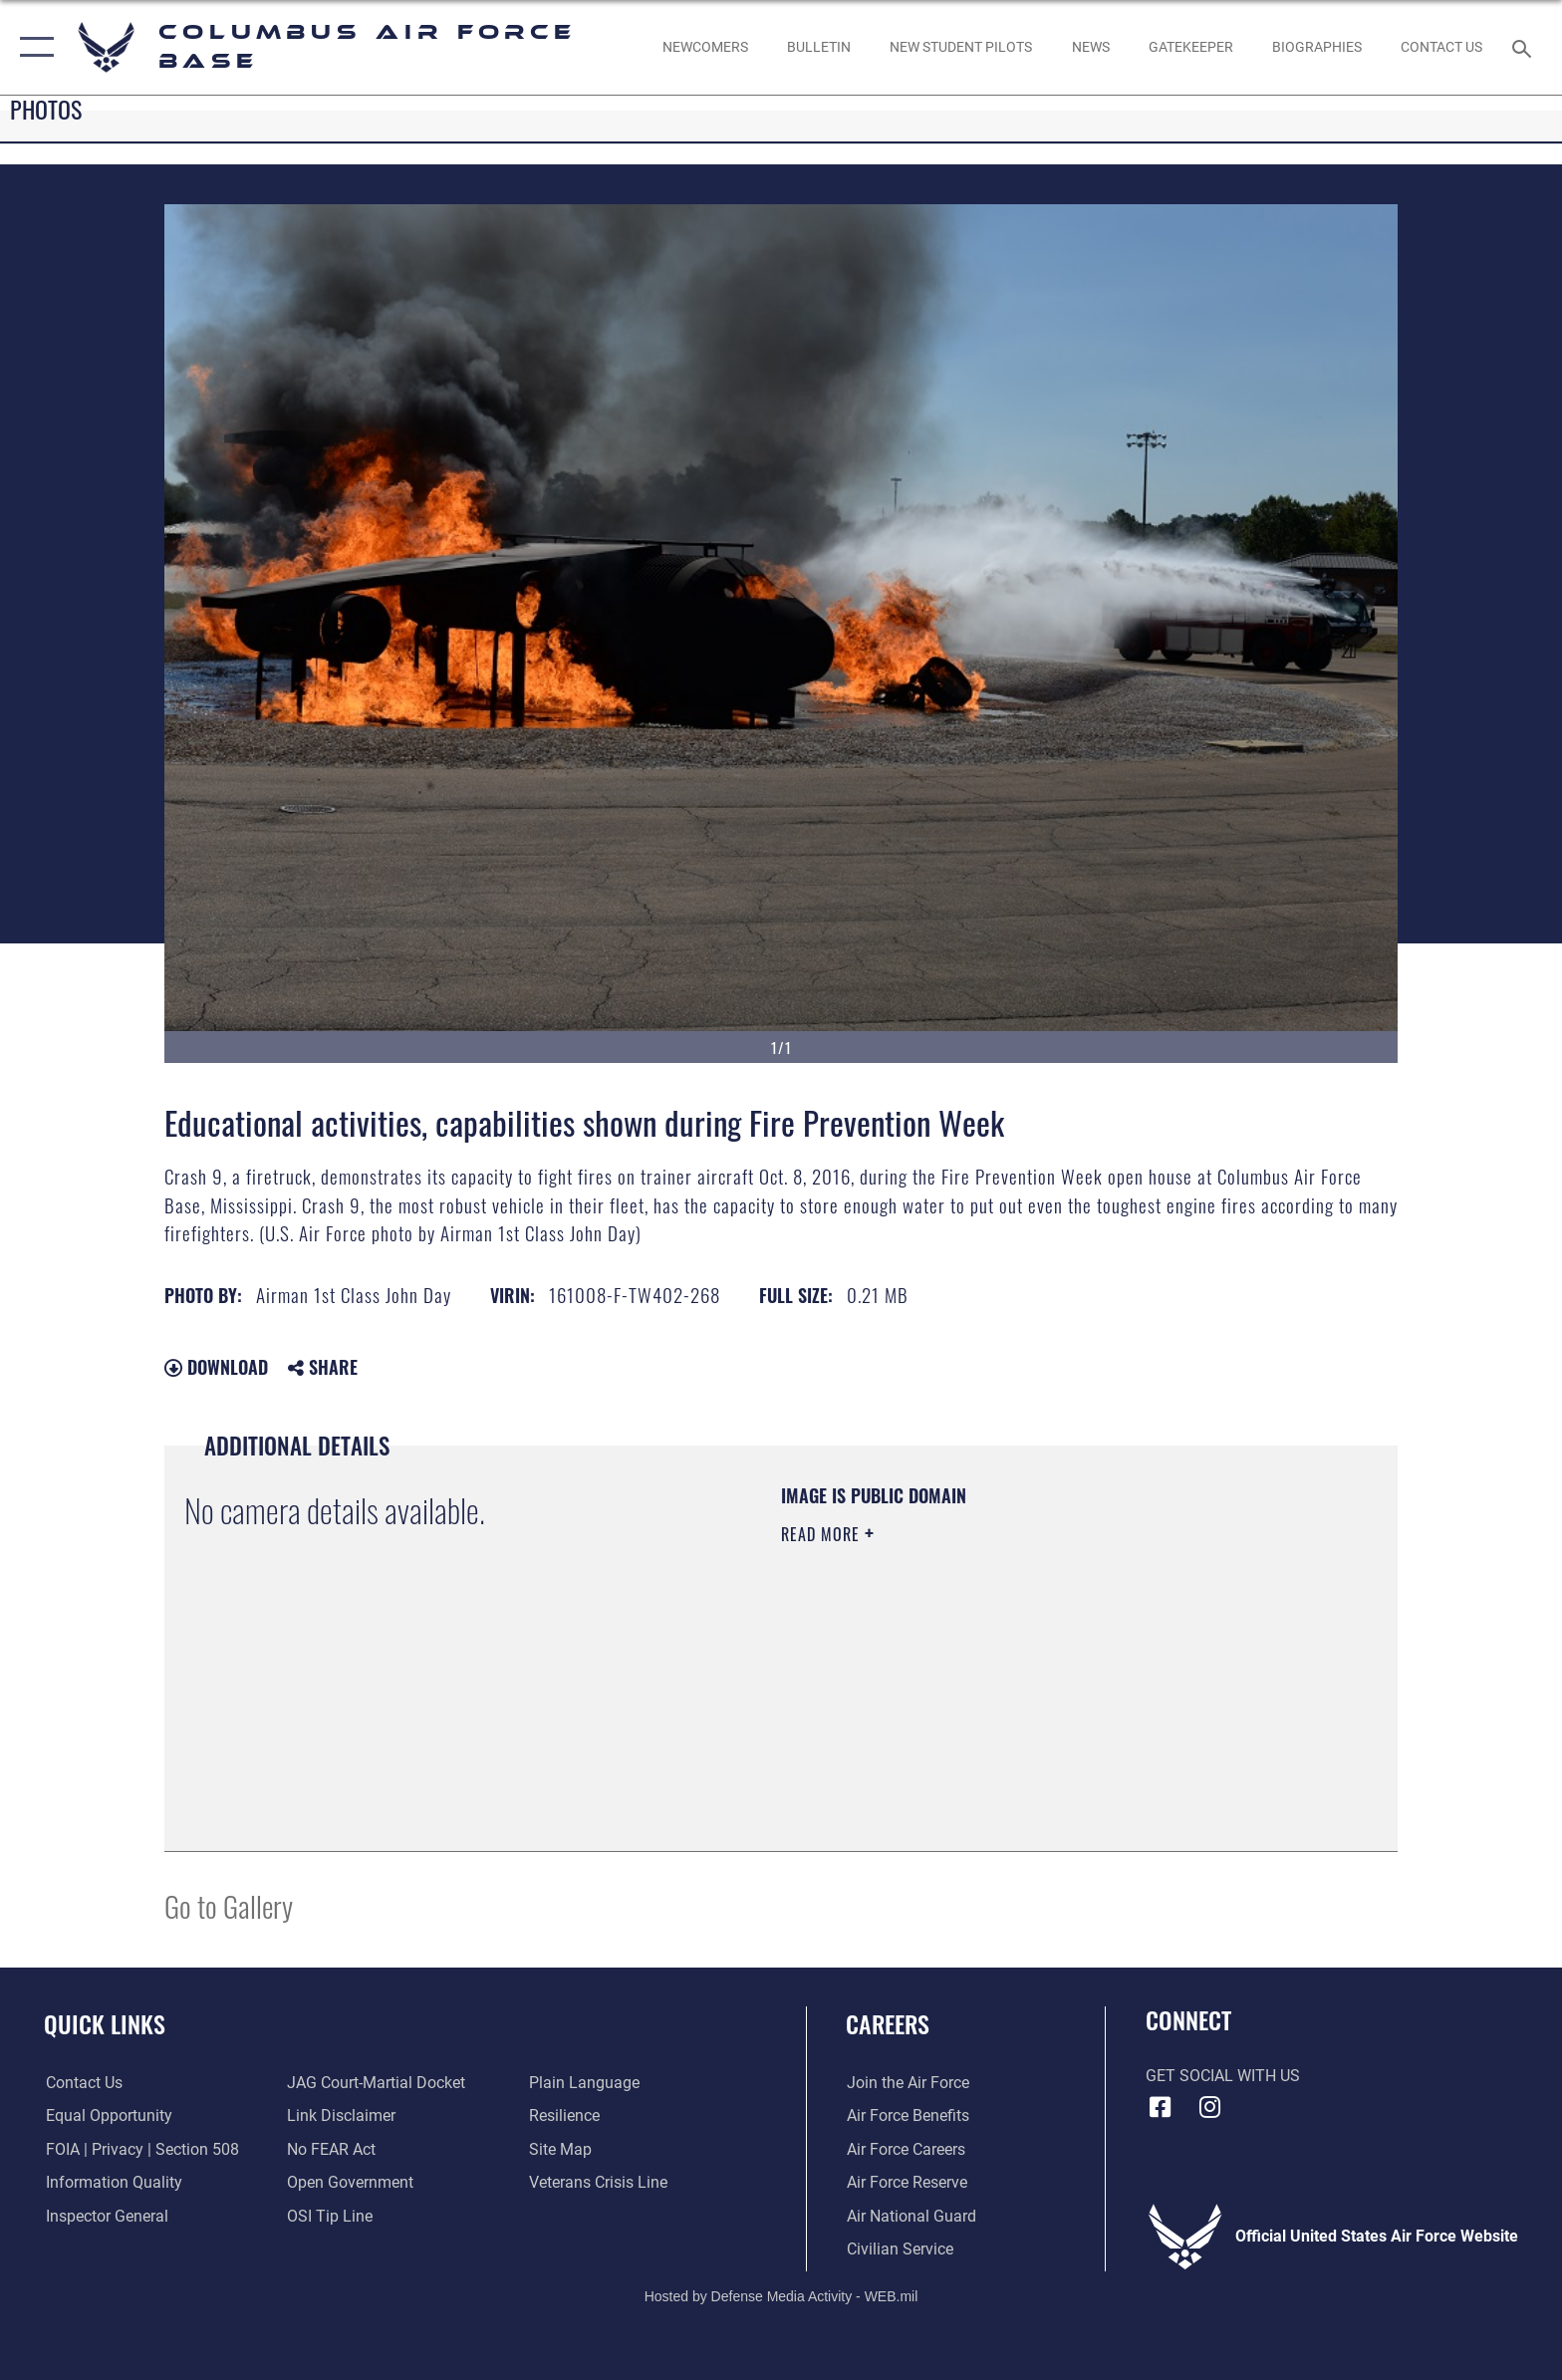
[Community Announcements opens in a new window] (818, 47)
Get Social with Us (1223, 2075)
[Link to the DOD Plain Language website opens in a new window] (584, 2082)
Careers (887, 2023)
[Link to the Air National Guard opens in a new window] (910, 2216)
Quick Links (104, 2023)
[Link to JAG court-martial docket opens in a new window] (376, 2082)
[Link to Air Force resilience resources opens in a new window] (564, 2115)
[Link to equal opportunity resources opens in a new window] (107, 2115)
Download (216, 1367)
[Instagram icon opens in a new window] (1209, 2107)
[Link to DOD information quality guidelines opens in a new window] (112, 2182)
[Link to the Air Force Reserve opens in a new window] (906, 2182)
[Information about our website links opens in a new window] (341, 2115)
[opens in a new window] (1190, 47)
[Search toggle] (1524, 47)
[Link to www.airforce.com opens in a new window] (907, 2082)
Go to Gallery (228, 1905)
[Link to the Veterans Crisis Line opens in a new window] (598, 2182)
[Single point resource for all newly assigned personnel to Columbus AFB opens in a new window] (705, 47)
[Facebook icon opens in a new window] (1160, 2107)
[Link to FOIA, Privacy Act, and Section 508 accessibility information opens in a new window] (140, 2149)
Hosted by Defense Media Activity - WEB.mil (781, 2295)
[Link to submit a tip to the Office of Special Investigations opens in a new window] (330, 2216)
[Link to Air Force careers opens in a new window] (905, 2149)
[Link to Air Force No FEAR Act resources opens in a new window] (331, 2149)
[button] (32, 47)
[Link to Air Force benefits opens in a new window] (907, 2115)
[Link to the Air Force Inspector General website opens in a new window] (105, 2216)
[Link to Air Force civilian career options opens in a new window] (899, 2249)
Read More (823, 1534)
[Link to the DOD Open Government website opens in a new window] (350, 2182)
